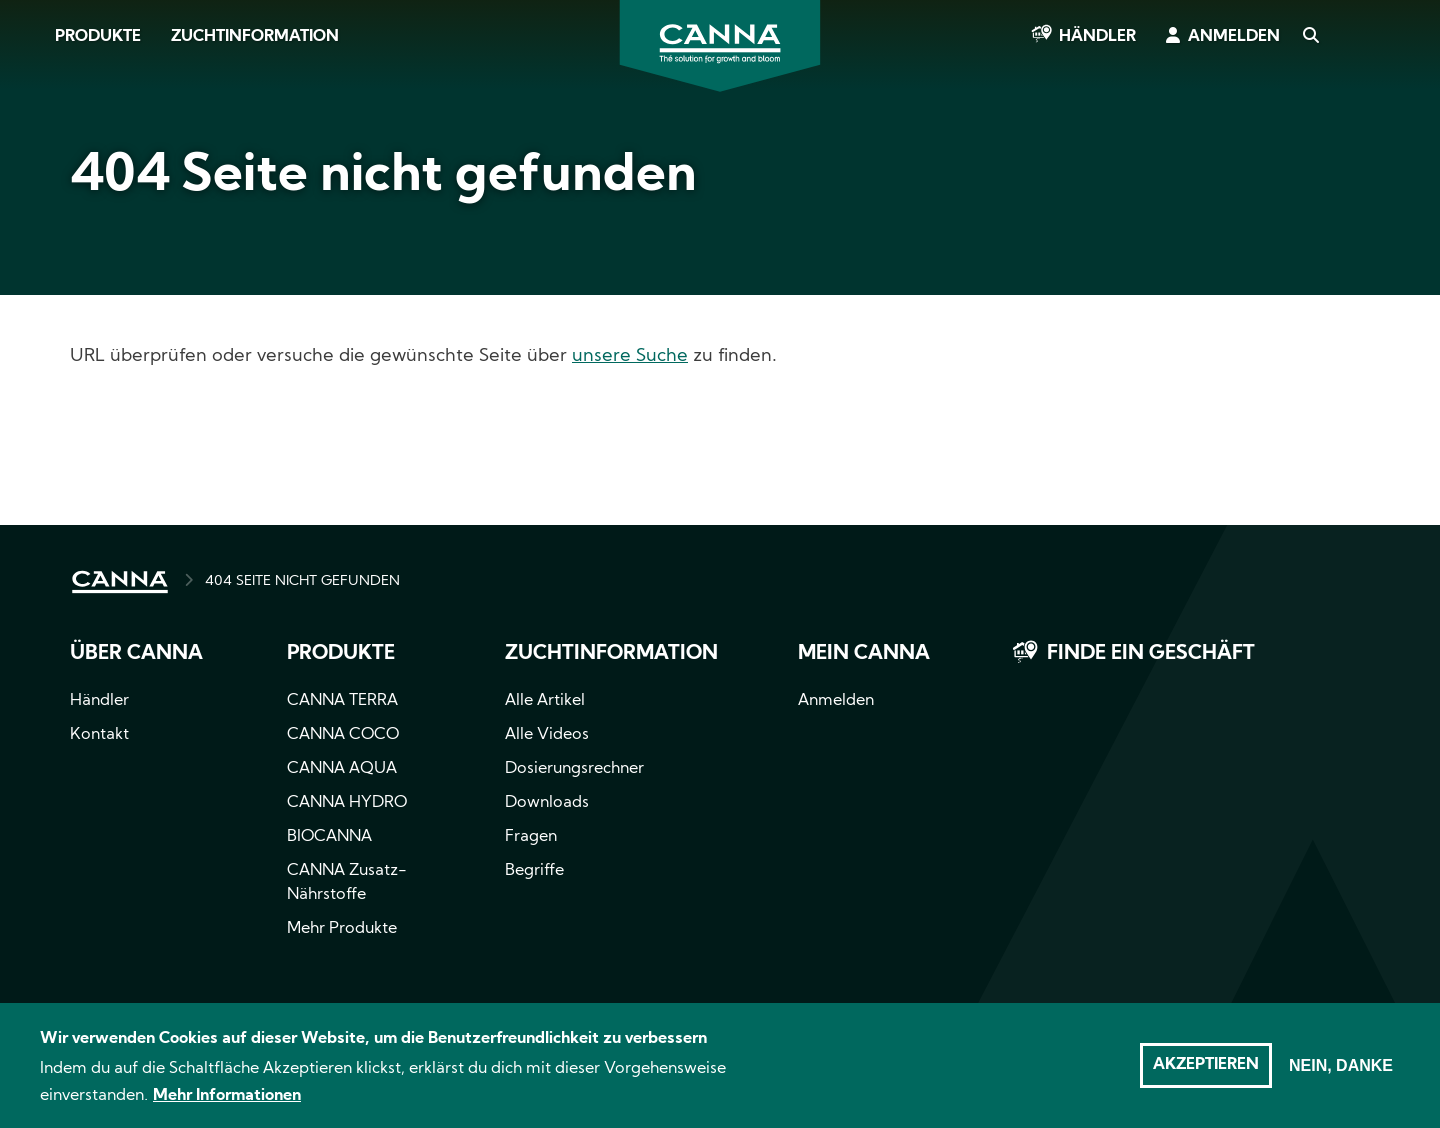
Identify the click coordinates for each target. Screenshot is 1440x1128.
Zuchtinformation (255, 37)
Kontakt (99, 735)
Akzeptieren (1206, 1074)
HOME (120, 582)
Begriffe (534, 871)
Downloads (547, 803)
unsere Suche (630, 356)
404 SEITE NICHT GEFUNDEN (302, 581)
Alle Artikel (545, 701)
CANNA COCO (343, 735)
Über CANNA (136, 654)
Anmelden (1234, 37)
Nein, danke (1341, 1074)
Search (1310, 37)
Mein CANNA (864, 654)
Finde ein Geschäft (1151, 654)
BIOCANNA (329, 837)
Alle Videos (547, 735)
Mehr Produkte (342, 929)
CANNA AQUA (342, 769)
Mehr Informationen (227, 1105)
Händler (1097, 37)
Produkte (98, 37)
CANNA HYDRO (347, 803)
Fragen (531, 837)
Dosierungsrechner (574, 769)
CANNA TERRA (342, 701)
